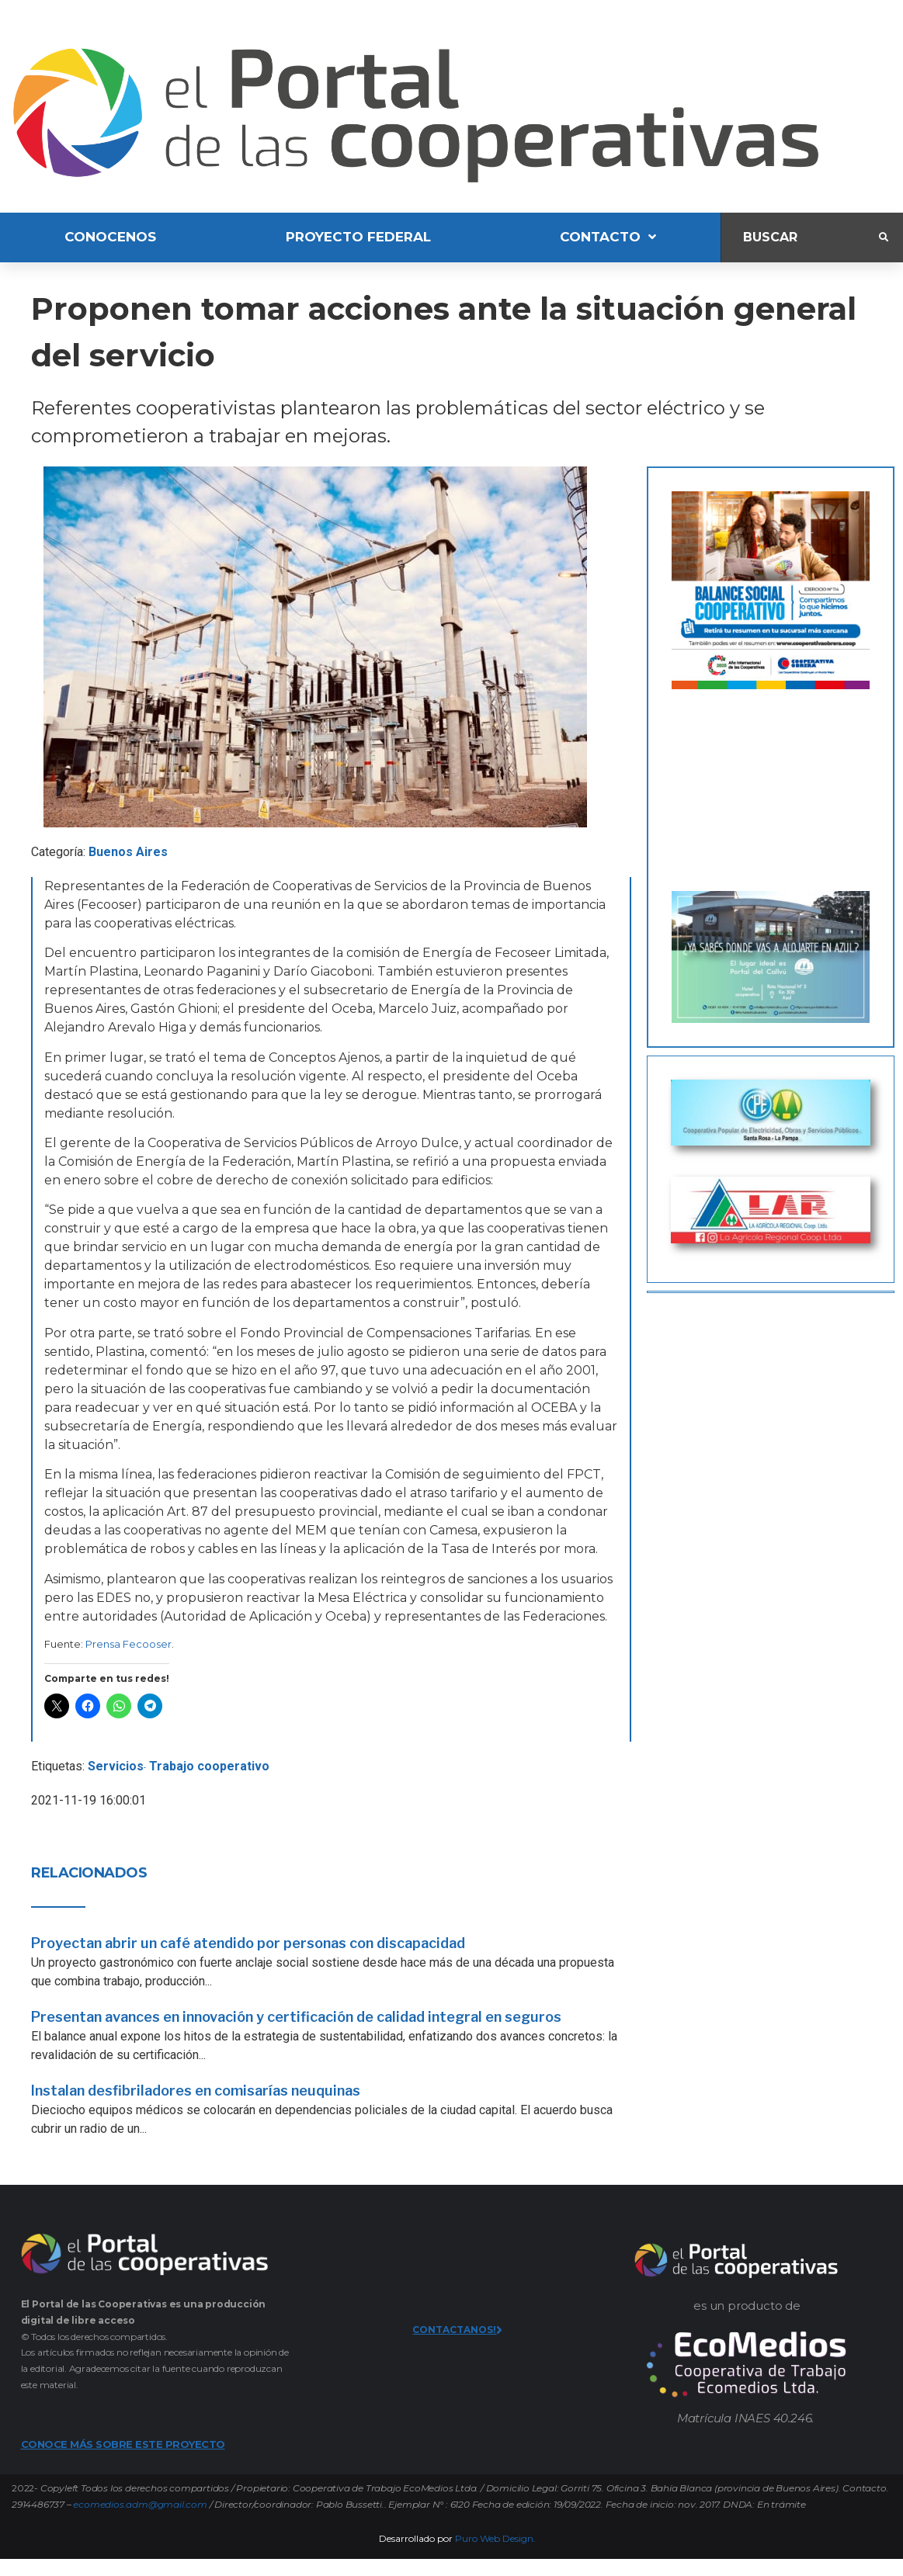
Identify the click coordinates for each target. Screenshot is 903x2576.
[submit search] (883, 237)
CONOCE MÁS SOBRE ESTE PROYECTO (123, 2444)
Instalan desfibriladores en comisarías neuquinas (195, 2090)
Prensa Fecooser (128, 1644)
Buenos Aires (128, 851)
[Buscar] (800, 237)
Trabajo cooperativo (209, 1766)
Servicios (116, 1766)
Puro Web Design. (495, 2538)
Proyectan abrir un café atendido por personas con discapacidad (248, 1943)
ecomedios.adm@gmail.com (140, 2504)
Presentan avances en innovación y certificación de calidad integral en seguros (296, 2017)
